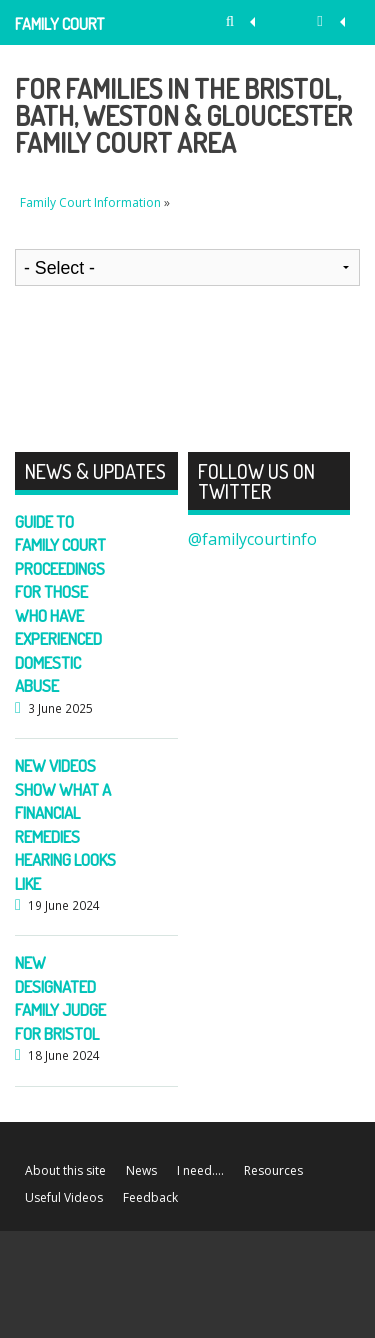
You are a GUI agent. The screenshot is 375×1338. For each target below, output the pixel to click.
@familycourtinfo (252, 539)
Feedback (150, 1197)
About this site (65, 1170)
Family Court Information (59, 29)
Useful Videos (64, 1197)
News (141, 1170)
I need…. (200, 1170)
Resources (273, 1170)
